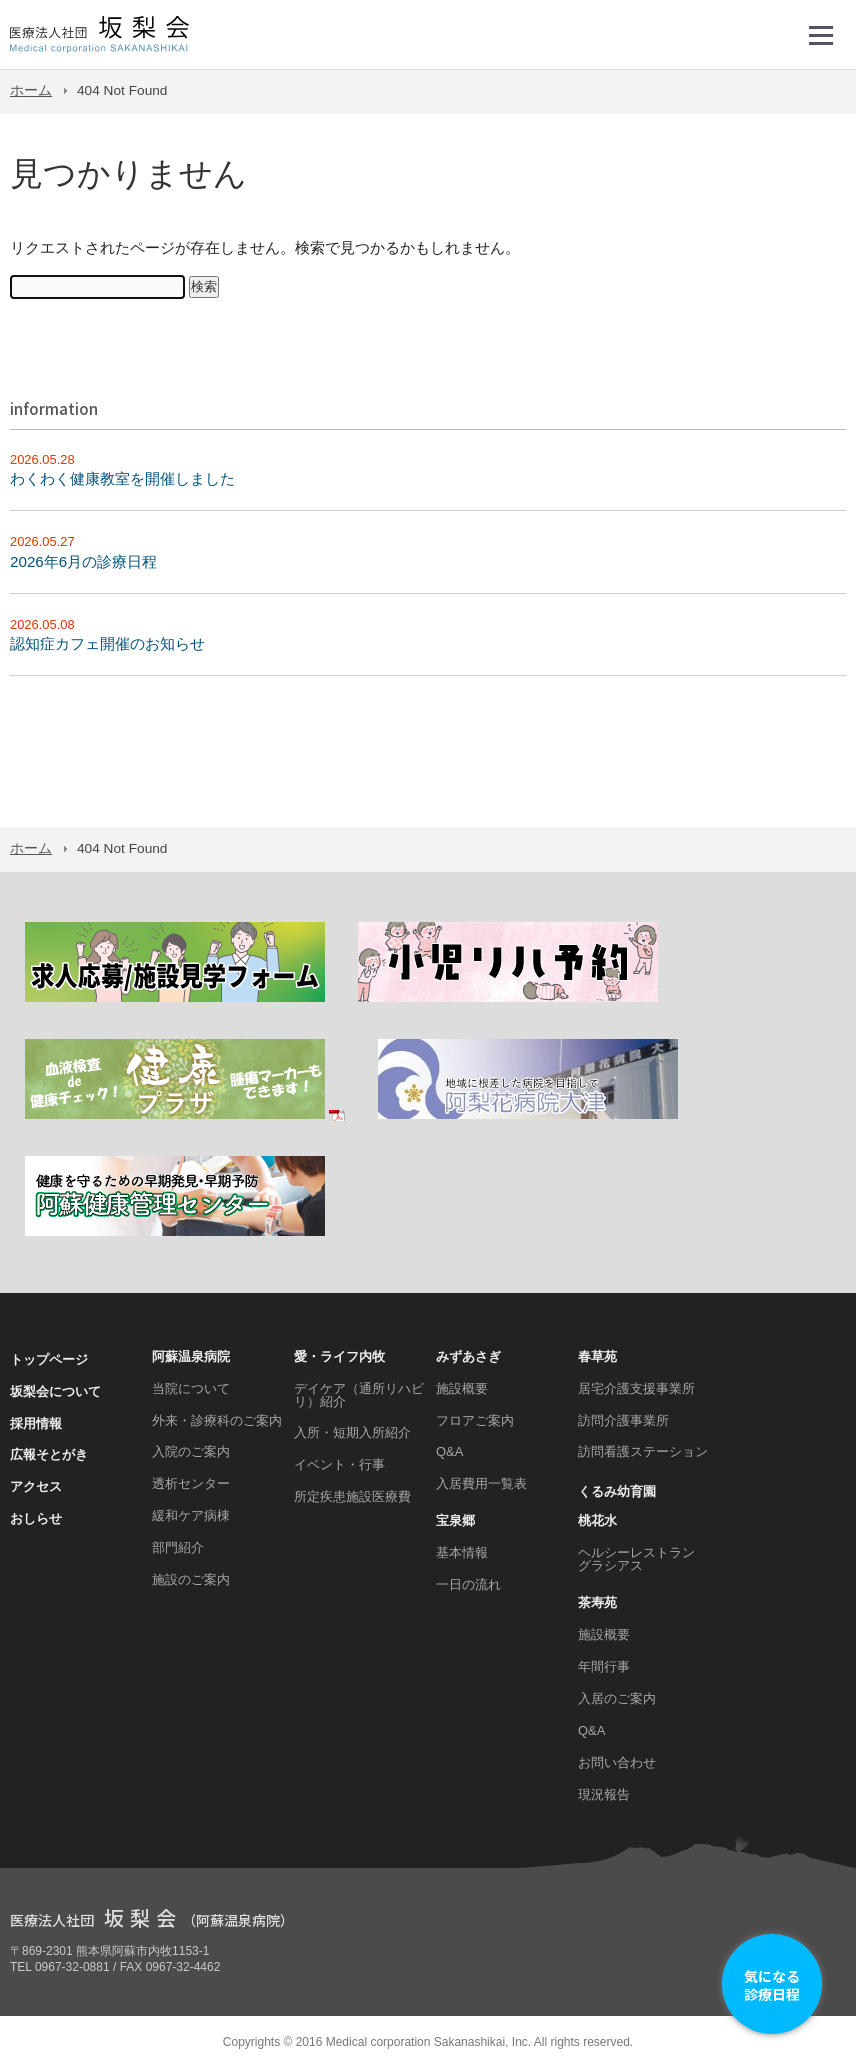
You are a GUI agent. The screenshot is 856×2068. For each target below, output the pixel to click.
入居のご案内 (617, 1698)
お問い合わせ (617, 1762)
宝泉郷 (455, 1520)
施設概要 (462, 1388)
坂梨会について (55, 1391)
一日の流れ (468, 1584)
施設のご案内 (191, 1579)
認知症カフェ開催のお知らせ (107, 643)
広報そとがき (49, 1454)
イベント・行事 (339, 1464)
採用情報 (36, 1423)
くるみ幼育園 (617, 1491)
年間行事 (604, 1666)
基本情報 (462, 1552)
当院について (191, 1388)
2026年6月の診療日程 (83, 561)
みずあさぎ (468, 1356)
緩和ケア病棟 (191, 1515)
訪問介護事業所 (623, 1420)
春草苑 (597, 1356)
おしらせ (36, 1518)
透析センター (191, 1483)
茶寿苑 (597, 1602)
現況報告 (604, 1794)
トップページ (49, 1359)
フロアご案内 (475, 1420)
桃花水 (597, 1520)
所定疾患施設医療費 (352, 1496)
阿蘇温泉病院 (191, 1356)
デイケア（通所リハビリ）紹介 (359, 1395)
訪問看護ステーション (643, 1451)
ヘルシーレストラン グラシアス (636, 1559)
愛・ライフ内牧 (339, 1356)
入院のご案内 (191, 1451)
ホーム (31, 90)
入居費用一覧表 (481, 1483)
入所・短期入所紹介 (352, 1432)
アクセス (36, 1486)
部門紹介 (178, 1547)
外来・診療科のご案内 (217, 1420)
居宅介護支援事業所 (636, 1388)
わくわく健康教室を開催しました (122, 478)
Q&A (449, 1451)
